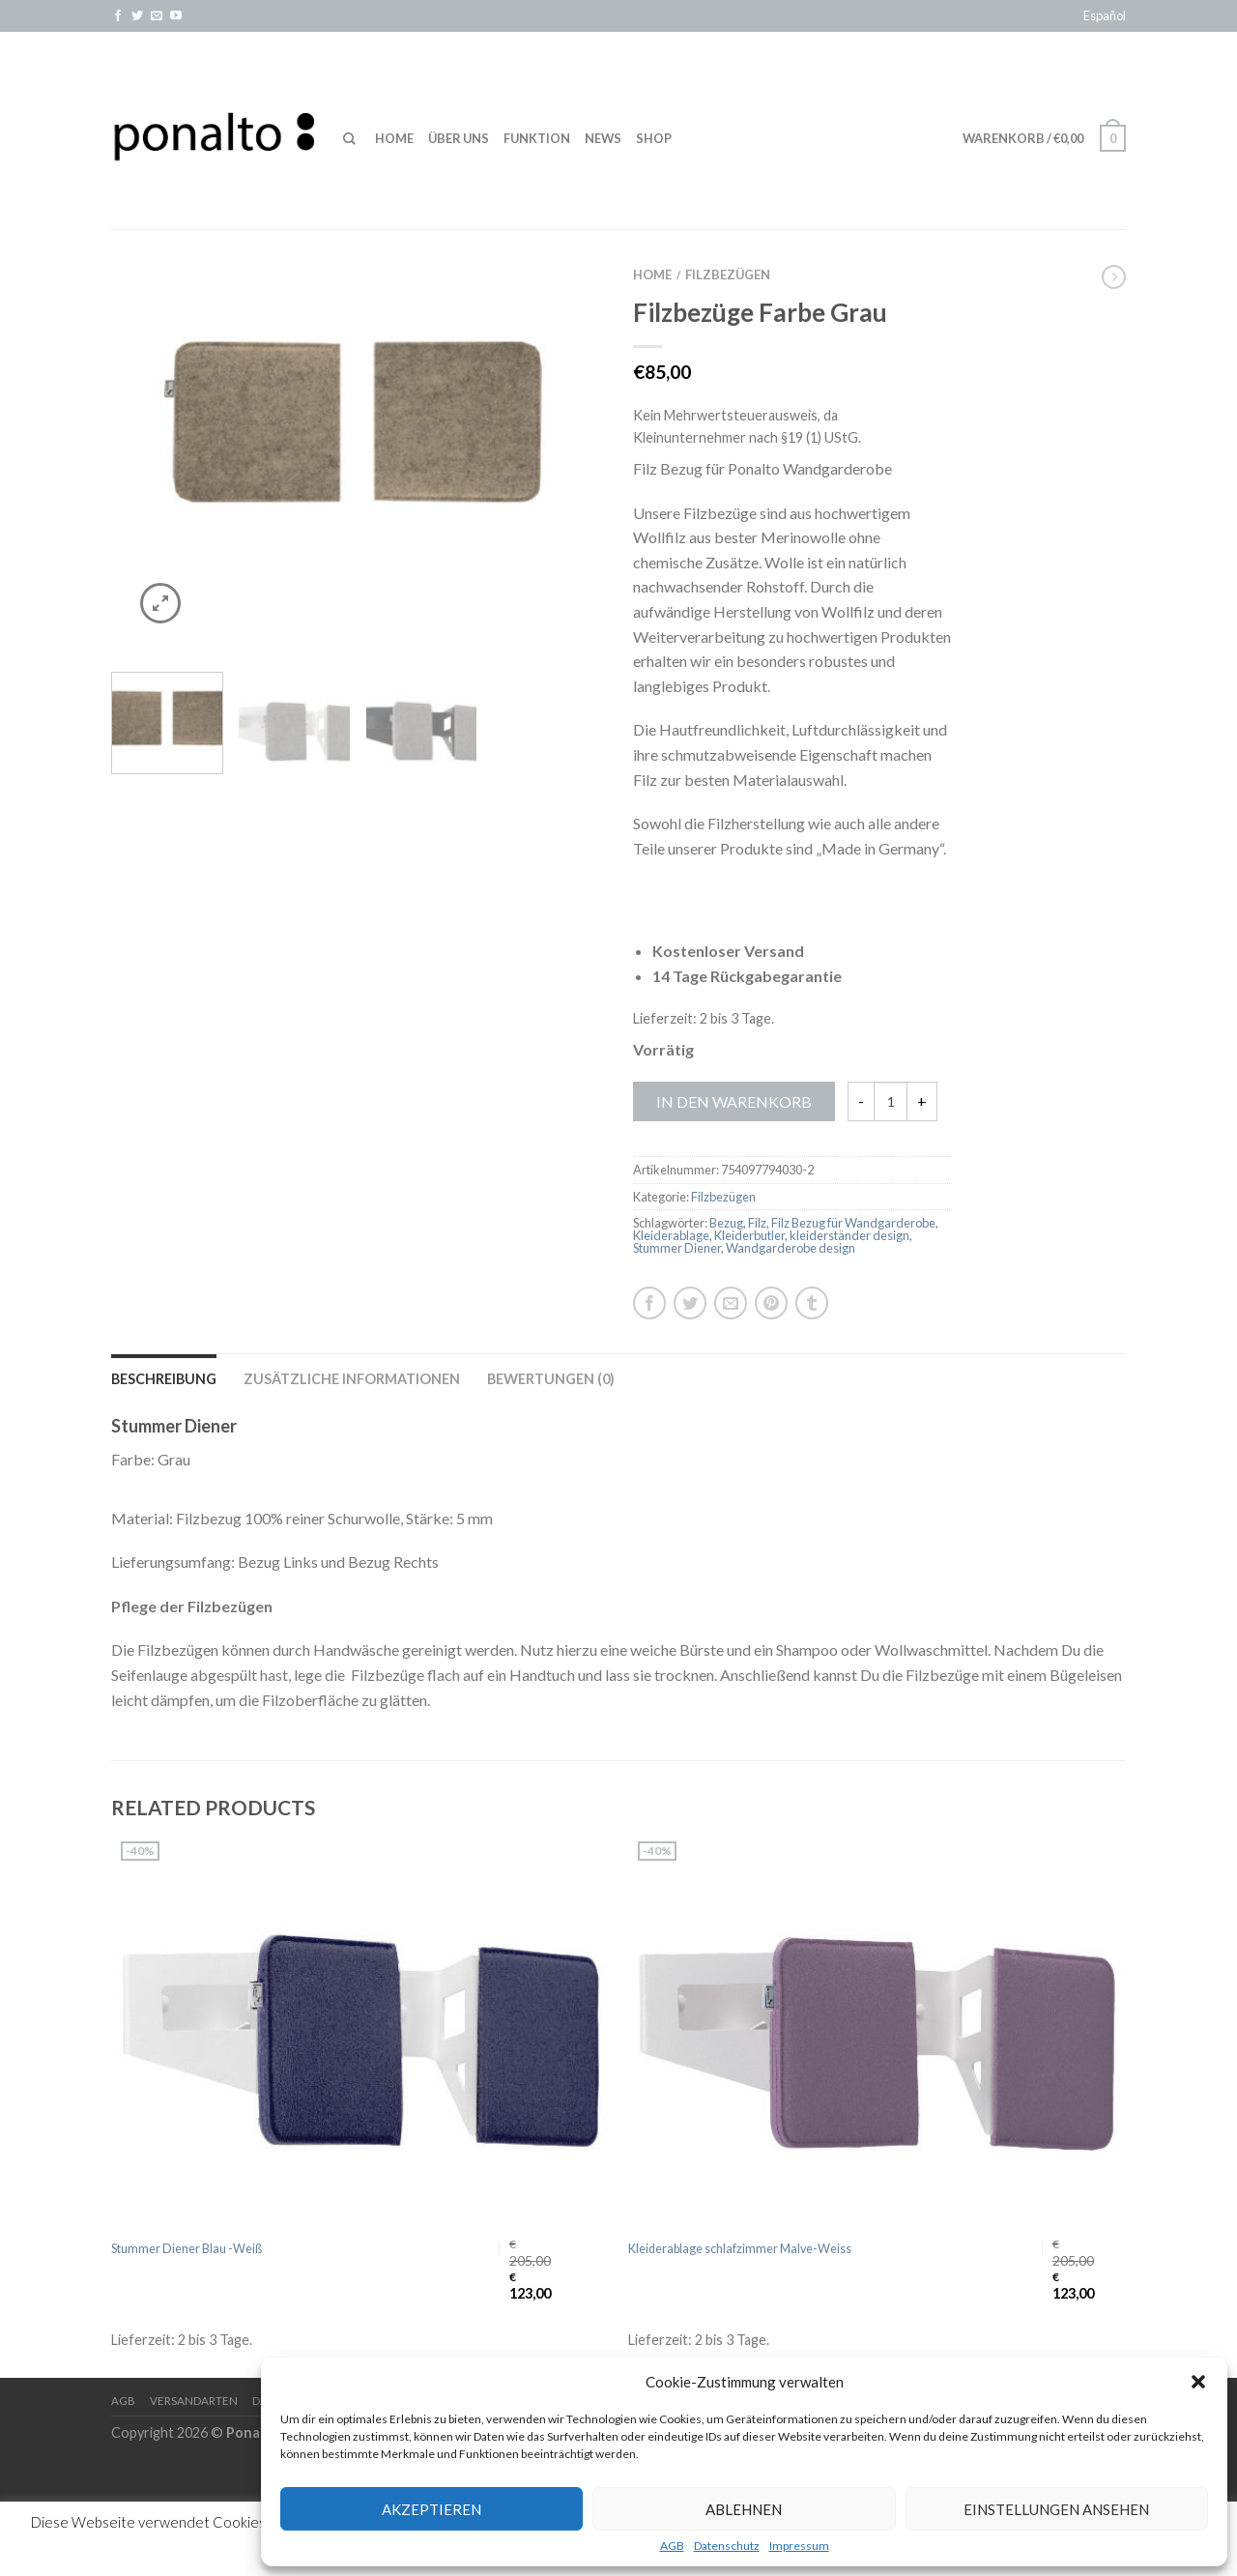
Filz (757, 1222)
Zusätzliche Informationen (352, 1379)
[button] (1198, 2381)
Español (1104, 15)
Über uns (458, 138)
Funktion (536, 138)
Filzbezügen (727, 274)
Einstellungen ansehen (1056, 2509)
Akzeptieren (431, 2509)
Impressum (799, 2546)
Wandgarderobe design (790, 1248)
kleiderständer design (849, 1235)
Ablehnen (743, 2509)
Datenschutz (727, 2546)
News (603, 138)
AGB (672, 2546)
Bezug (726, 1222)
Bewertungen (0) (551, 1379)
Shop (654, 138)
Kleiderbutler (749, 1235)
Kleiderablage (671, 1235)
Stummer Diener (677, 1248)
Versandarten (194, 2400)
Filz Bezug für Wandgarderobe (853, 1222)
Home (394, 138)
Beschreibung (163, 1379)
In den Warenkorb (734, 1101)
